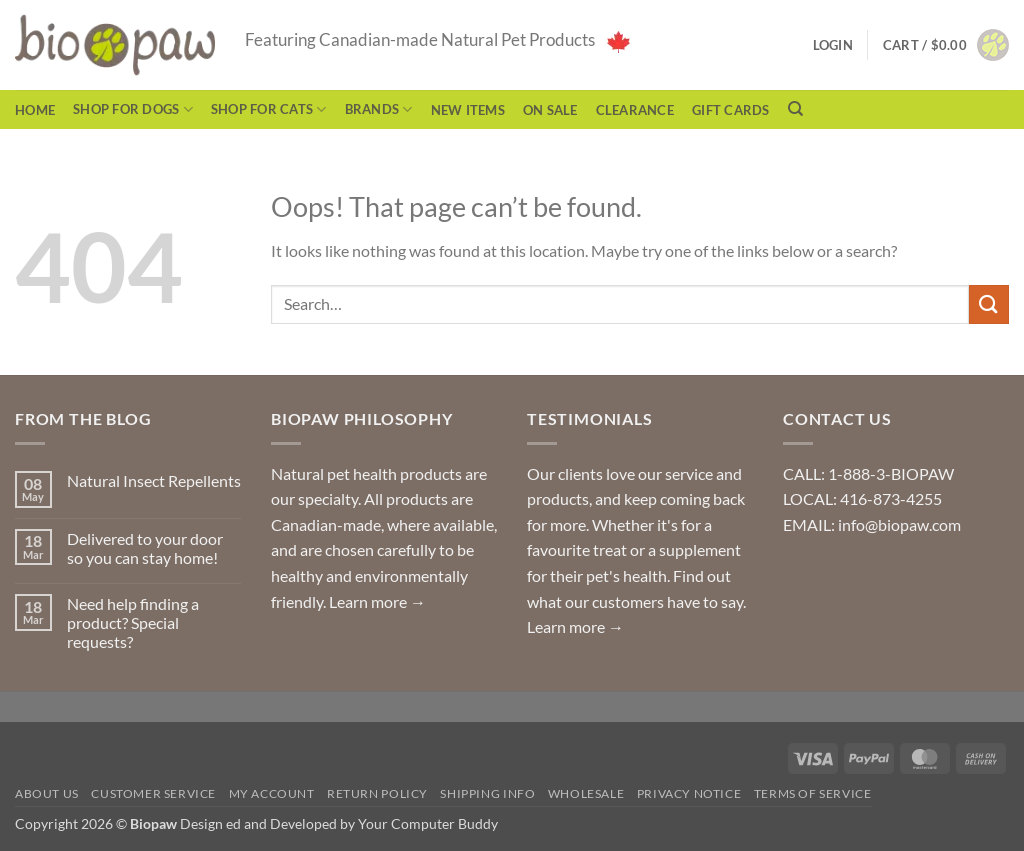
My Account (272, 793)
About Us (47, 793)
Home (35, 110)
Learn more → (377, 601)
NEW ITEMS (468, 110)
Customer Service (153, 793)
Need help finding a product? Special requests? (133, 622)
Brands (379, 109)
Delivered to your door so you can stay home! (145, 548)
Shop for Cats (269, 109)
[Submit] (989, 304)
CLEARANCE (635, 110)
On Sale (550, 110)
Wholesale (586, 793)
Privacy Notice (689, 793)
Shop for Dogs (133, 109)
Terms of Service (813, 793)
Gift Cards (731, 110)
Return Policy (377, 793)
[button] (946, 45)
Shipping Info (487, 793)
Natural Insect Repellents (154, 480)
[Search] (795, 109)
